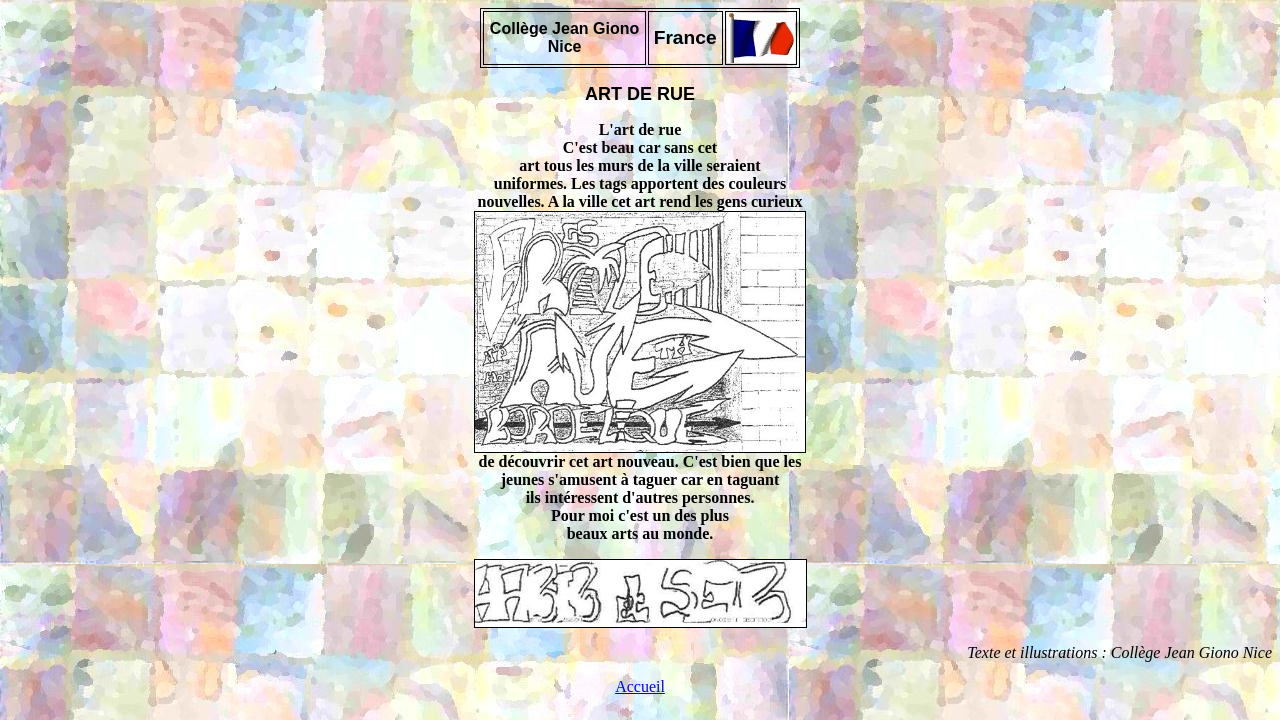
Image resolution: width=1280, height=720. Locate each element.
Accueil (640, 686)
